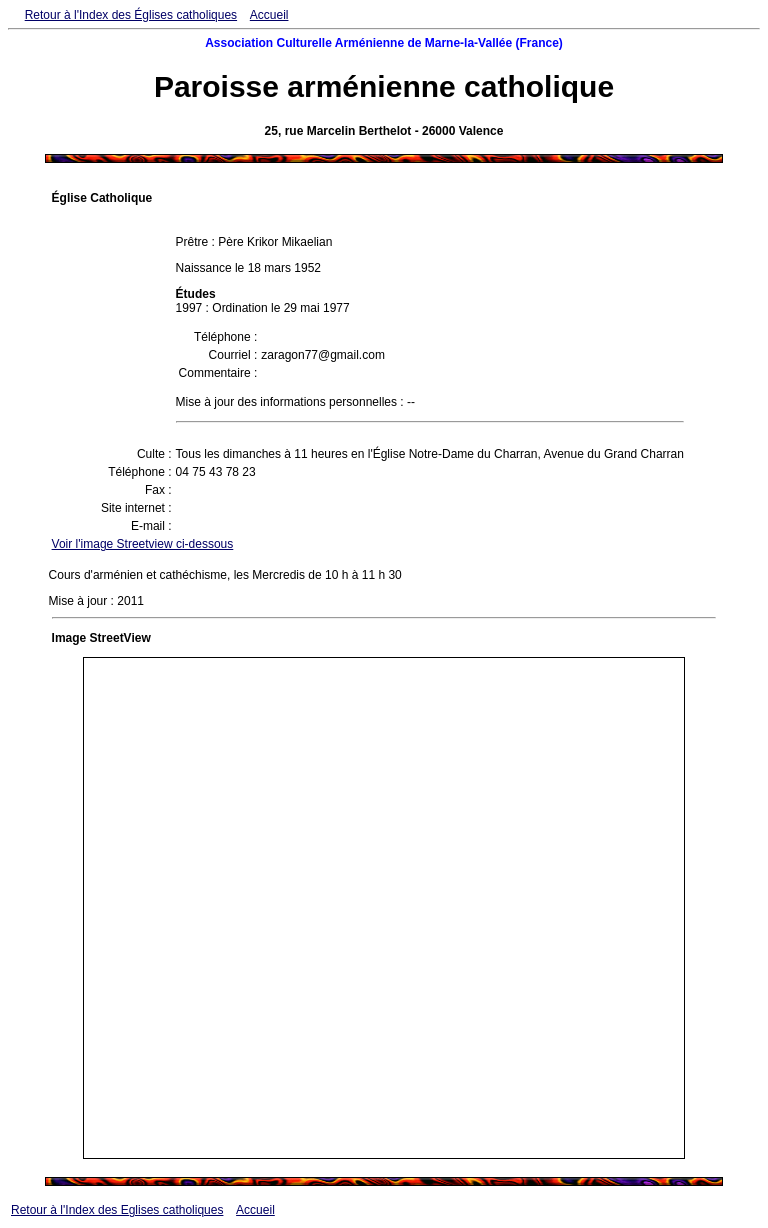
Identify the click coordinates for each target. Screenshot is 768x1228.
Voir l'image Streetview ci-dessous (143, 544)
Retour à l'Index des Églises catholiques (131, 15)
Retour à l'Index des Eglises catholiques (117, 1210)
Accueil (269, 15)
